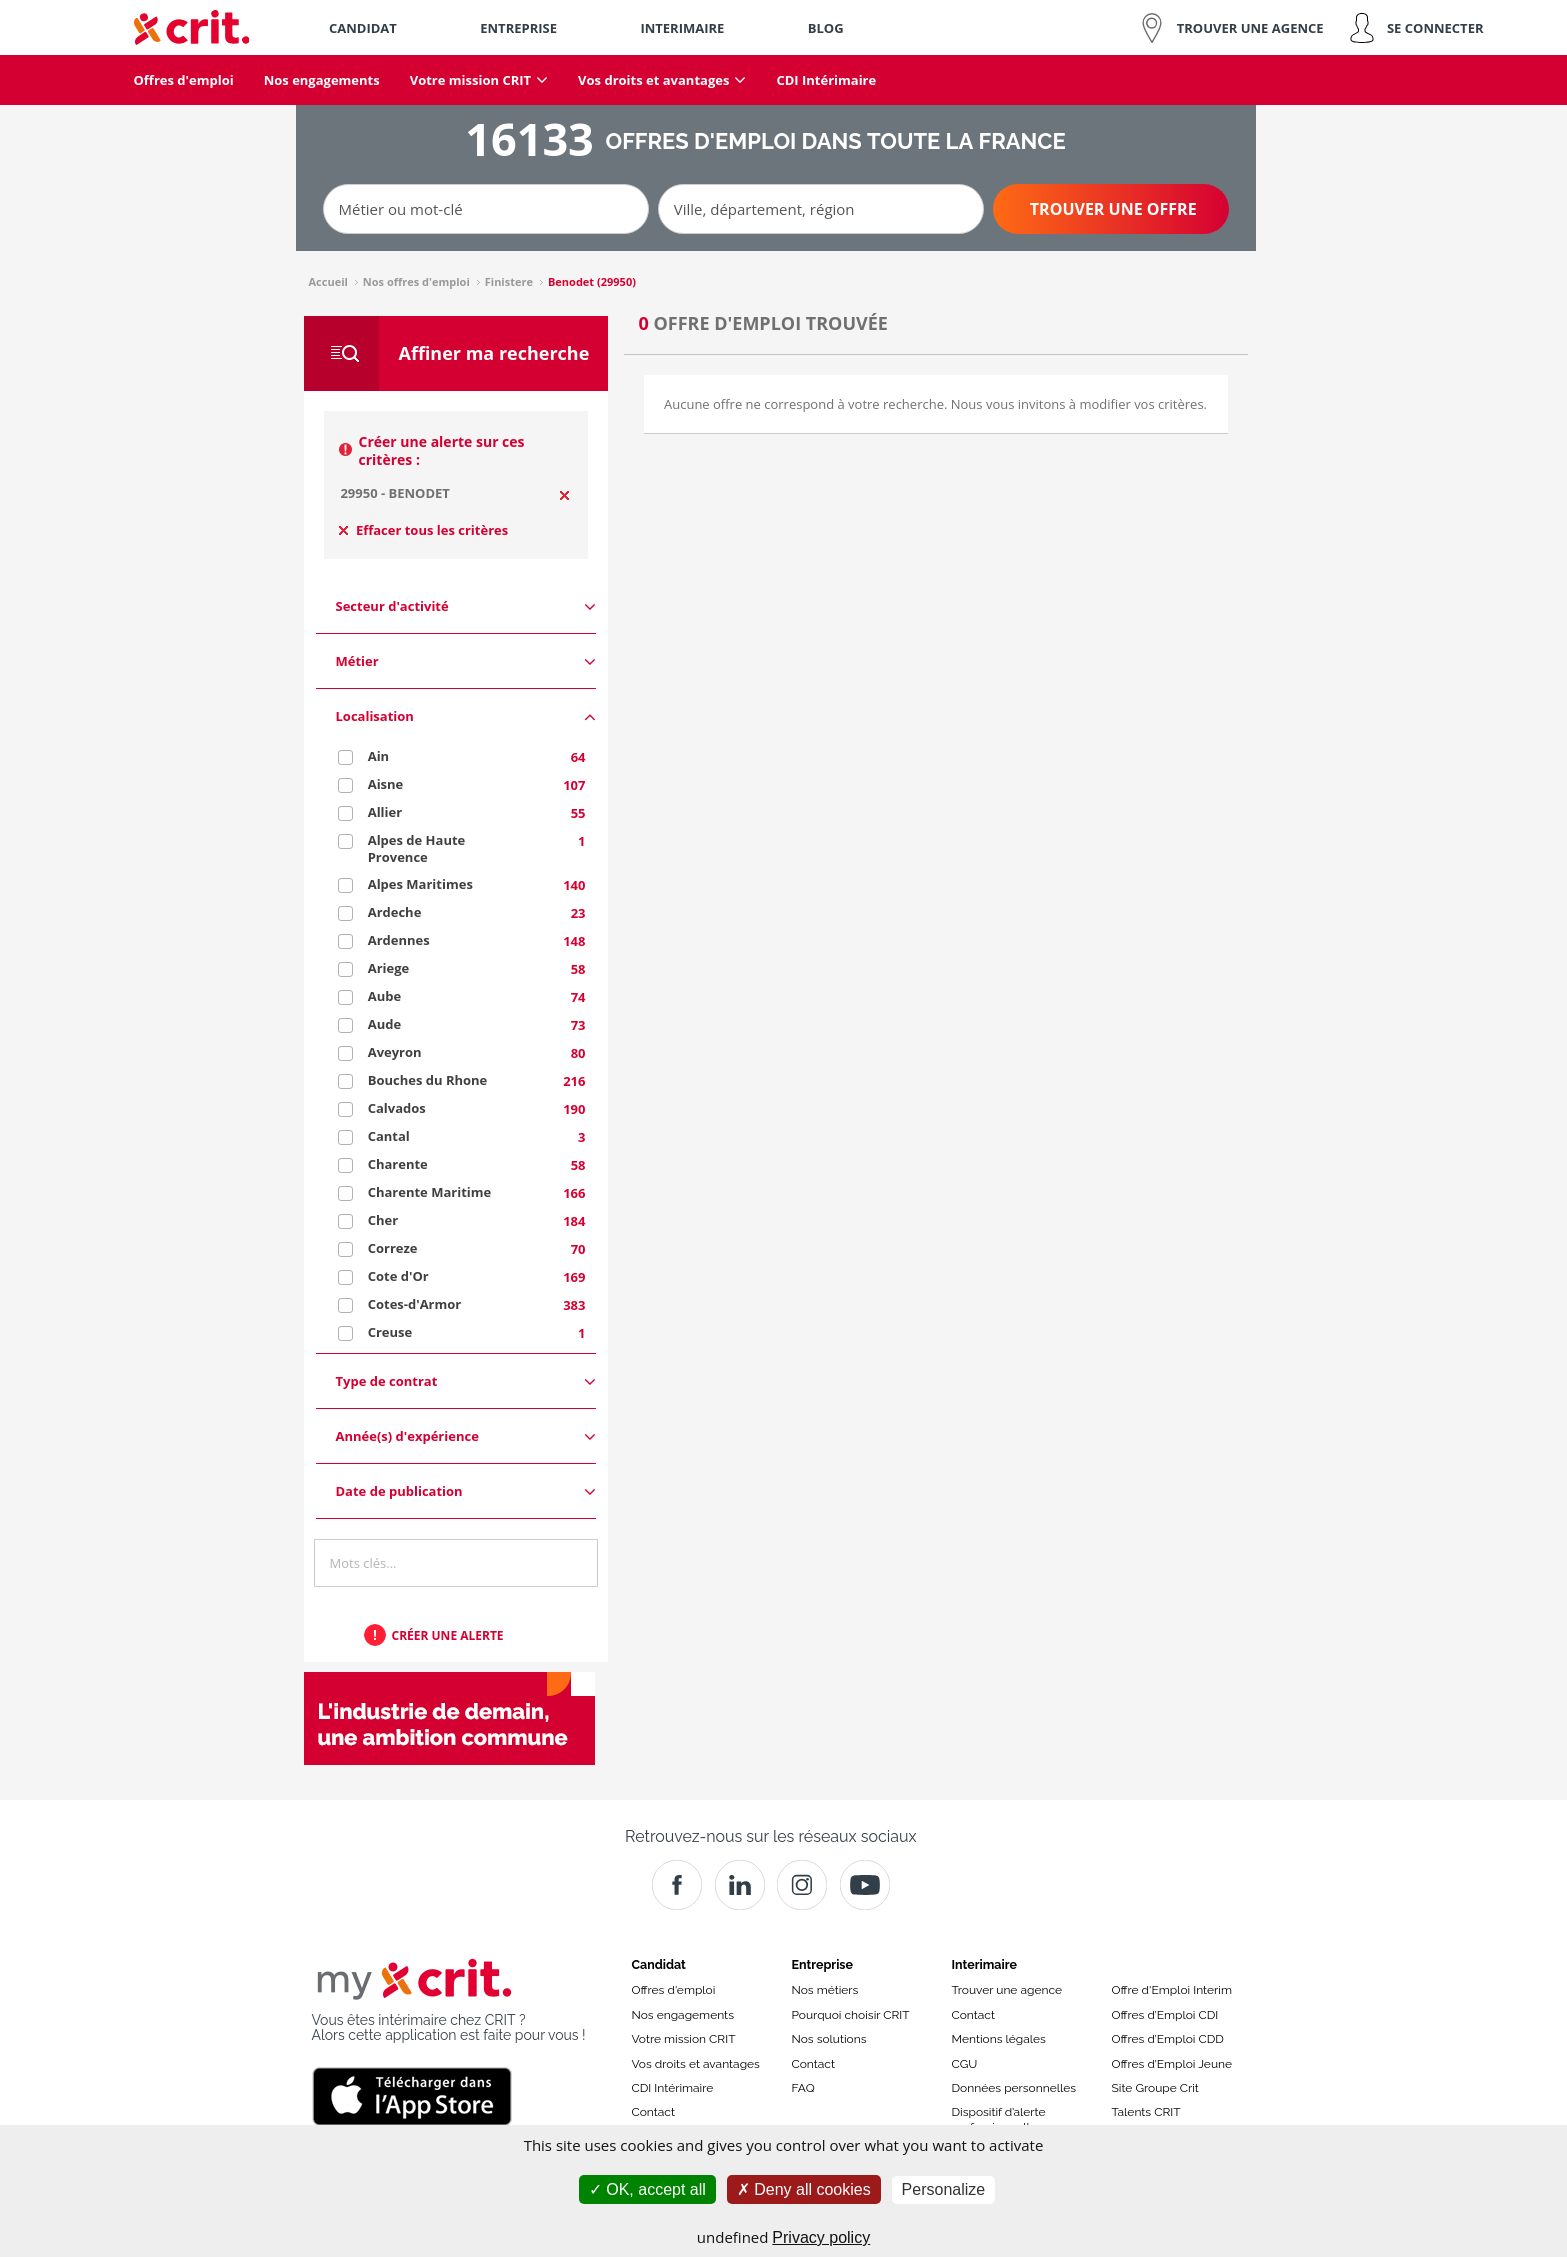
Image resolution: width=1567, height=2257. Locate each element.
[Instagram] (802, 1885)
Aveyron (395, 1052)
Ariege (389, 968)
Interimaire (984, 1964)
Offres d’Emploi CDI (1165, 2015)
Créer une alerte (448, 1635)
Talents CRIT (1146, 2112)
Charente (398, 1164)
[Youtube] (865, 1885)
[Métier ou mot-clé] (486, 209)
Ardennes (399, 940)
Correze (393, 1248)
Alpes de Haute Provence (417, 848)
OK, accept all (647, 2189)
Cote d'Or (398, 1276)
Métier (466, 661)
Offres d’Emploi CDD (1168, 2039)
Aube (384, 996)
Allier (385, 812)
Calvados (397, 1108)
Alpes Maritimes (420, 884)
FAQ (803, 2088)
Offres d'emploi (674, 1990)
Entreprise (823, 1964)
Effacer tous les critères (424, 530)
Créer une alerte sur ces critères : (442, 450)
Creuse (390, 1332)
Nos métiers (825, 1990)
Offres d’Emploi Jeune (1172, 2064)
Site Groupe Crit (1155, 2088)
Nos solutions (829, 2039)
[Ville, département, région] (821, 209)
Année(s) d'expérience (466, 1436)
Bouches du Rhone (428, 1080)
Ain (378, 756)
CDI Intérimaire (673, 2088)
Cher (383, 1220)
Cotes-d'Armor (415, 1304)
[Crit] (740, 1885)
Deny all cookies (804, 2189)
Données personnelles (1014, 2088)
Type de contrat (466, 1381)
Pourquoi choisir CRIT (851, 2015)
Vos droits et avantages (696, 2064)
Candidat (659, 1964)
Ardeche (395, 912)
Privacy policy (821, 2237)
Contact (653, 2112)
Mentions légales (999, 2039)
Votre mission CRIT (684, 2039)
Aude (384, 1024)
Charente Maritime (430, 1192)
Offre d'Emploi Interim (1172, 1990)
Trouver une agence (1007, 1990)
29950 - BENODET (394, 493)
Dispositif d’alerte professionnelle (999, 2119)
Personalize (944, 2189)
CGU (965, 2064)
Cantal (389, 1136)
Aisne (386, 784)
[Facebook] (677, 1885)
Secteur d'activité (466, 606)
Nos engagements (683, 2015)
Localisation (466, 716)
